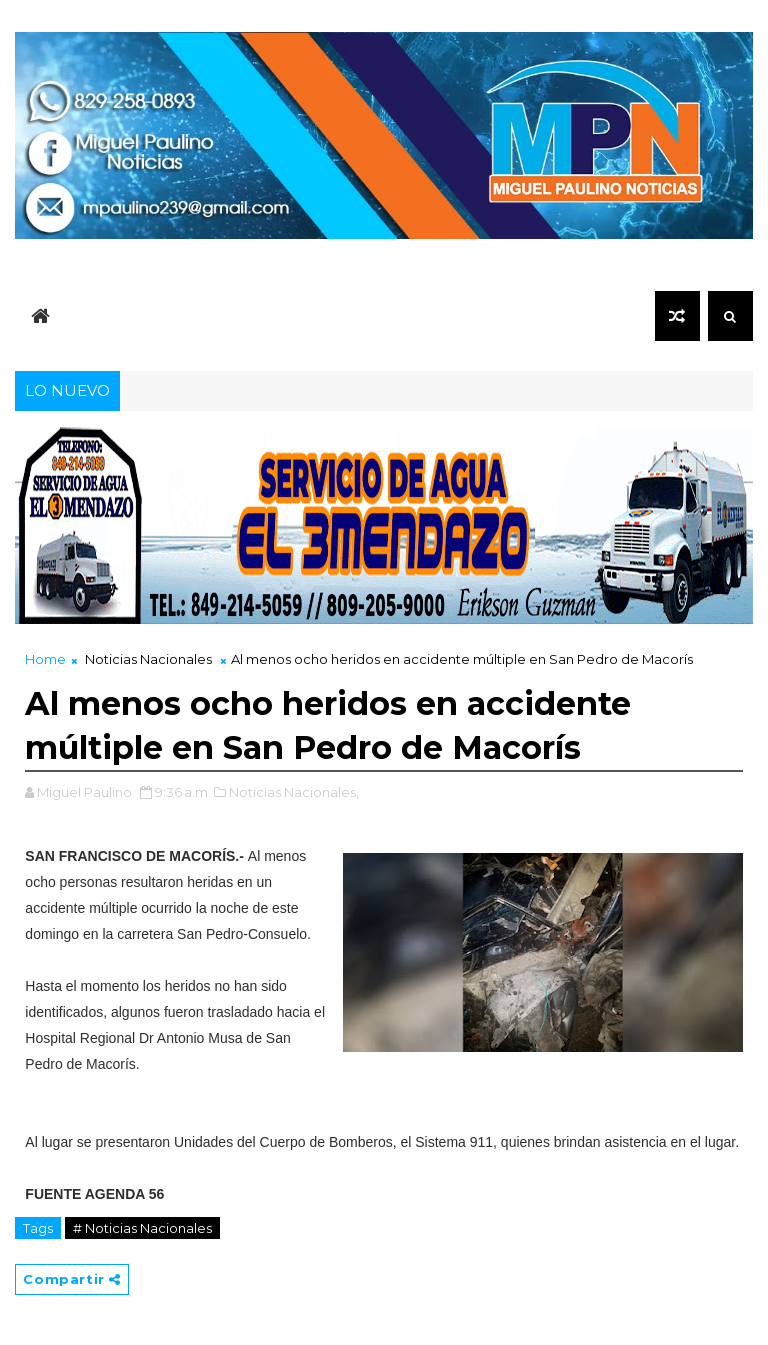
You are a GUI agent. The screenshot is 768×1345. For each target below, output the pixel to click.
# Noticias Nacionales (142, 1228)
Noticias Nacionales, (294, 792)
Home (45, 659)
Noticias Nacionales (148, 659)
